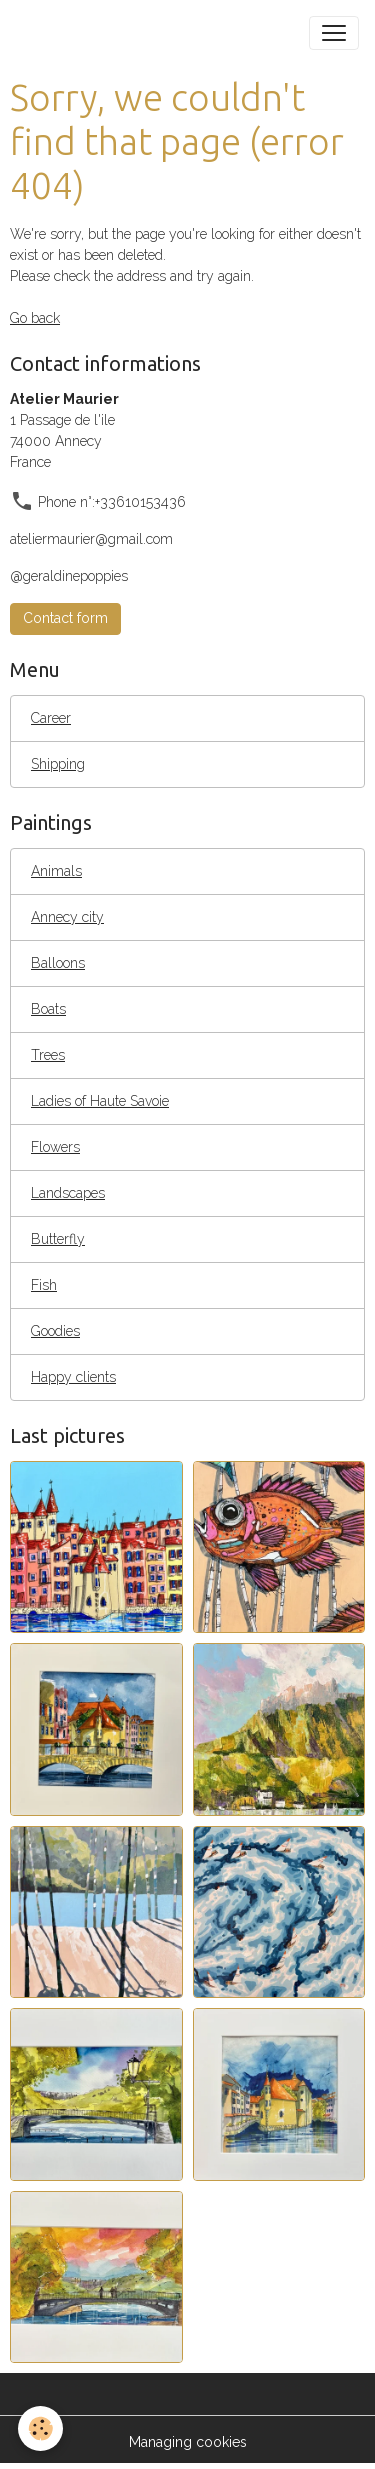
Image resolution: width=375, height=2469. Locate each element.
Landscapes (68, 1193)
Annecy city (67, 917)
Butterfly (58, 1239)
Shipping (58, 764)
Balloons (58, 963)
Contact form (65, 618)
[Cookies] (40, 2428)
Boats (48, 1009)
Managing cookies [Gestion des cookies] (188, 2442)
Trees (48, 1055)
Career (51, 718)
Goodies (55, 1331)
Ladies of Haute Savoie (100, 1101)
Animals (56, 871)
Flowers (55, 1147)
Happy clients (73, 1377)
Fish (44, 1285)
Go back (35, 318)
